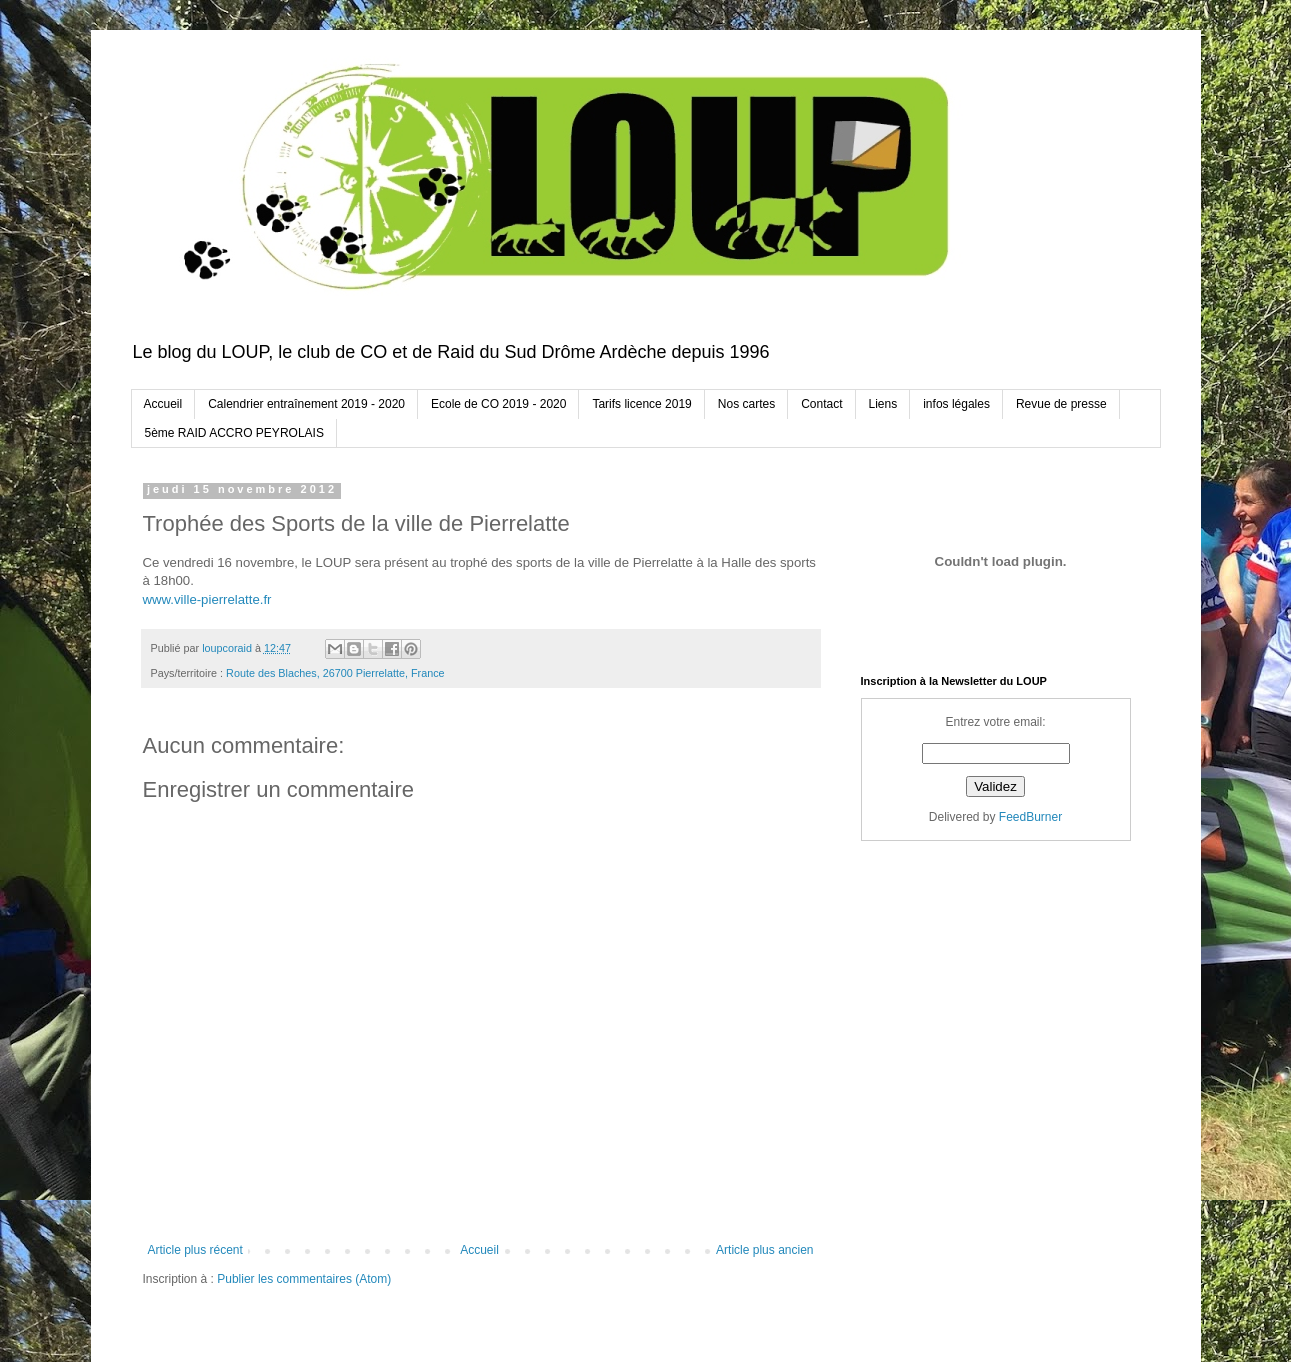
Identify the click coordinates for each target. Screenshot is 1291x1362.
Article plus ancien (764, 1250)
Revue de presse (1061, 404)
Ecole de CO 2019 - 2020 (498, 404)
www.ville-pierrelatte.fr (207, 599)
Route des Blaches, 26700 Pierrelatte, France (335, 673)
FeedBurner (1030, 817)
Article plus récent (195, 1250)
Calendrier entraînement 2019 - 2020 (306, 404)
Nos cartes (746, 404)
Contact (821, 404)
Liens (883, 404)
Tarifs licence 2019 (641, 404)
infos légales (956, 404)
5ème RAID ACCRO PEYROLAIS (234, 433)
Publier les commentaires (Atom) (304, 1279)
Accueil (163, 404)
